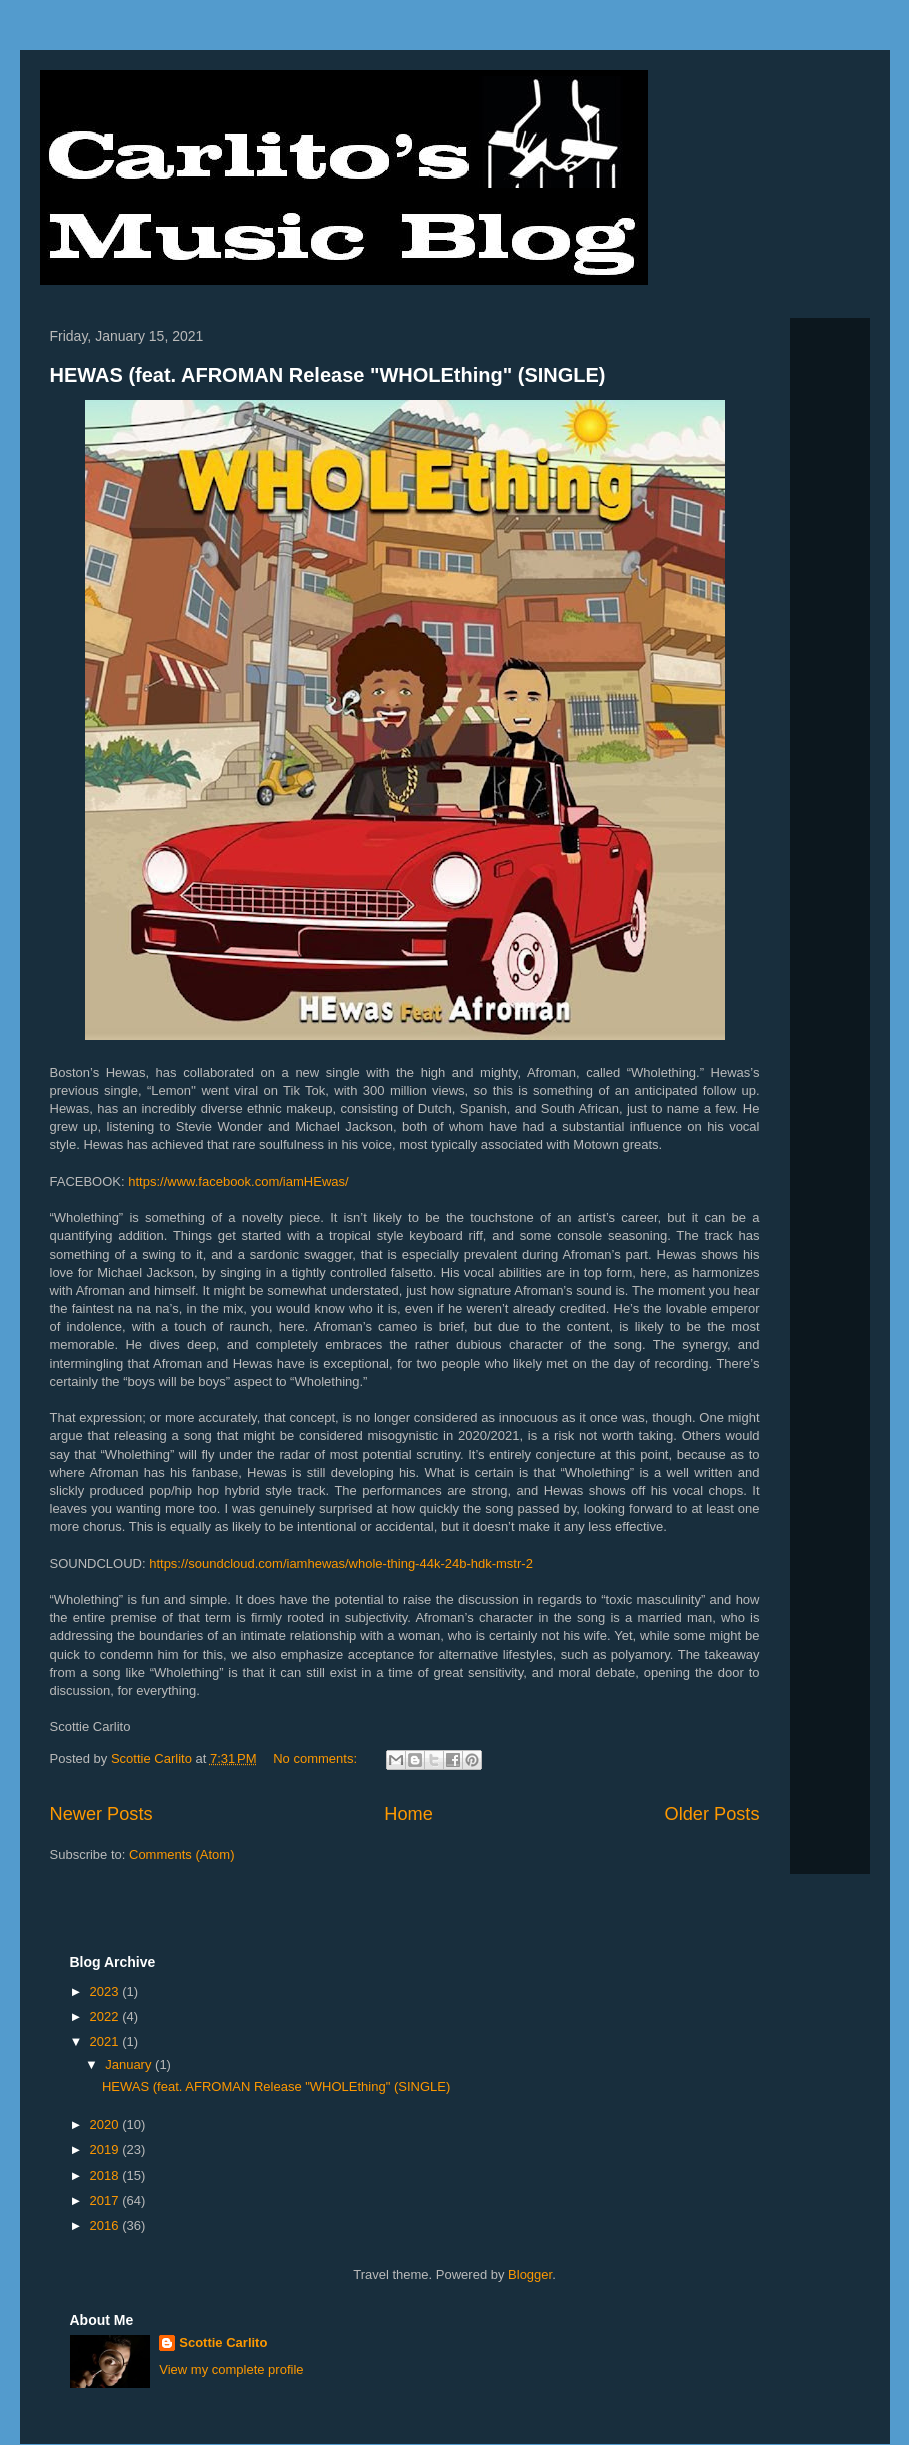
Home (408, 1814)
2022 (106, 2016)
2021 (106, 2041)
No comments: (316, 1758)
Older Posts (711, 1814)
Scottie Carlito (223, 2342)
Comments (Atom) (181, 1854)
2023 (106, 1991)
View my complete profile (231, 2369)
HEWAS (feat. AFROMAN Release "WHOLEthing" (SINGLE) (328, 375)
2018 (106, 2175)
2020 (106, 2124)
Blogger (530, 2274)
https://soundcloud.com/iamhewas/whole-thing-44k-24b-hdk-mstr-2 (342, 1563)
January (130, 2064)
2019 (106, 2149)
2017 (106, 2200)
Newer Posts (101, 1814)
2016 (106, 2225)
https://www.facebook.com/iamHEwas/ (240, 1181)
